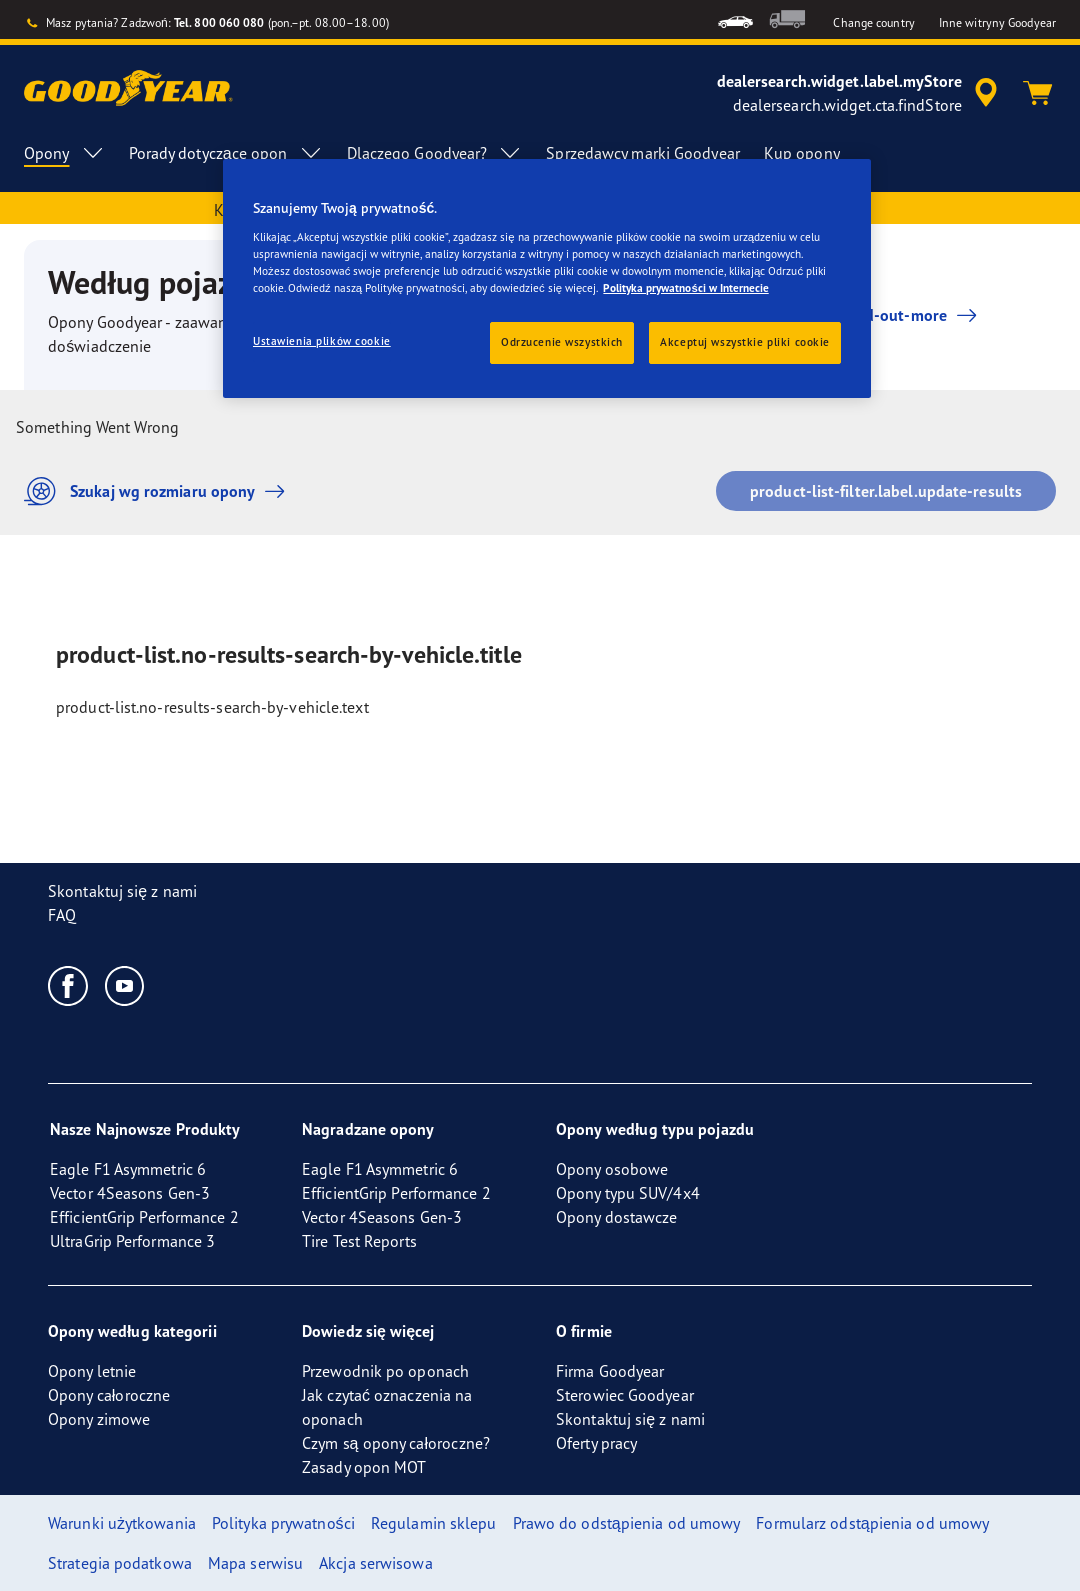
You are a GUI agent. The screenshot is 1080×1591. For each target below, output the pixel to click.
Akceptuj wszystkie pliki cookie (745, 342)
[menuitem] (735, 19)
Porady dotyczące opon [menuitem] (226, 153)
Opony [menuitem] (64, 153)
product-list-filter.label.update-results (886, 491)
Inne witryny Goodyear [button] (997, 22)
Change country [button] (873, 22)
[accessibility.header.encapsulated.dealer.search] (860, 93)
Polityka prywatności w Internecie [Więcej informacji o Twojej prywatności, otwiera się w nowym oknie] (685, 288)
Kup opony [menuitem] (802, 153)
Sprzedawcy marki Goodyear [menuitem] (643, 153)
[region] (547, 278)
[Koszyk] (1038, 93)
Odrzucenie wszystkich (562, 342)
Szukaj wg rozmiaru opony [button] (159, 491)
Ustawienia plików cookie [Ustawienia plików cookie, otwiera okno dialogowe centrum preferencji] (322, 341)
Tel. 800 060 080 (219, 22)
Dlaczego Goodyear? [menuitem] (435, 153)
